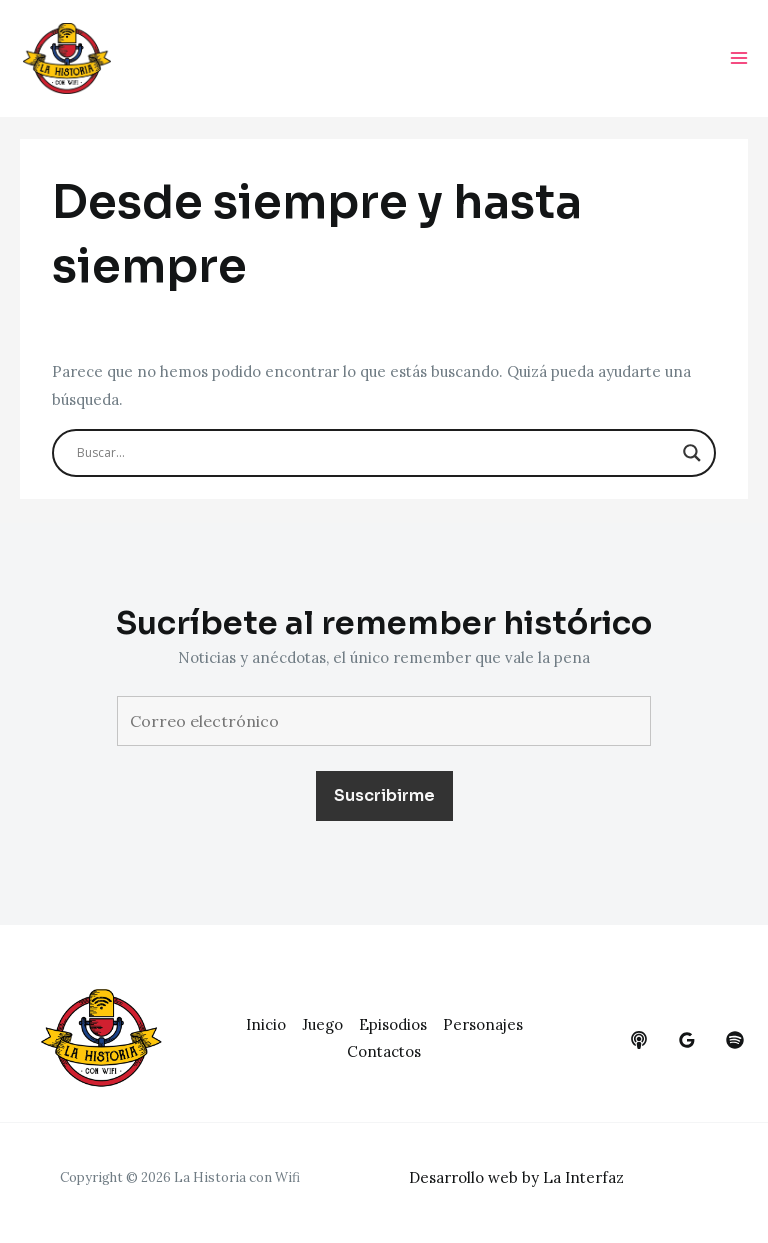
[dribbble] (735, 1040)
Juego (322, 1024)
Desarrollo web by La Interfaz (516, 1177)
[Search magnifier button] (692, 453)
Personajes (483, 1024)
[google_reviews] (687, 1040)
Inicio (266, 1024)
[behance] (639, 1040)
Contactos (384, 1051)
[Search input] (375, 453)
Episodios (393, 1024)
